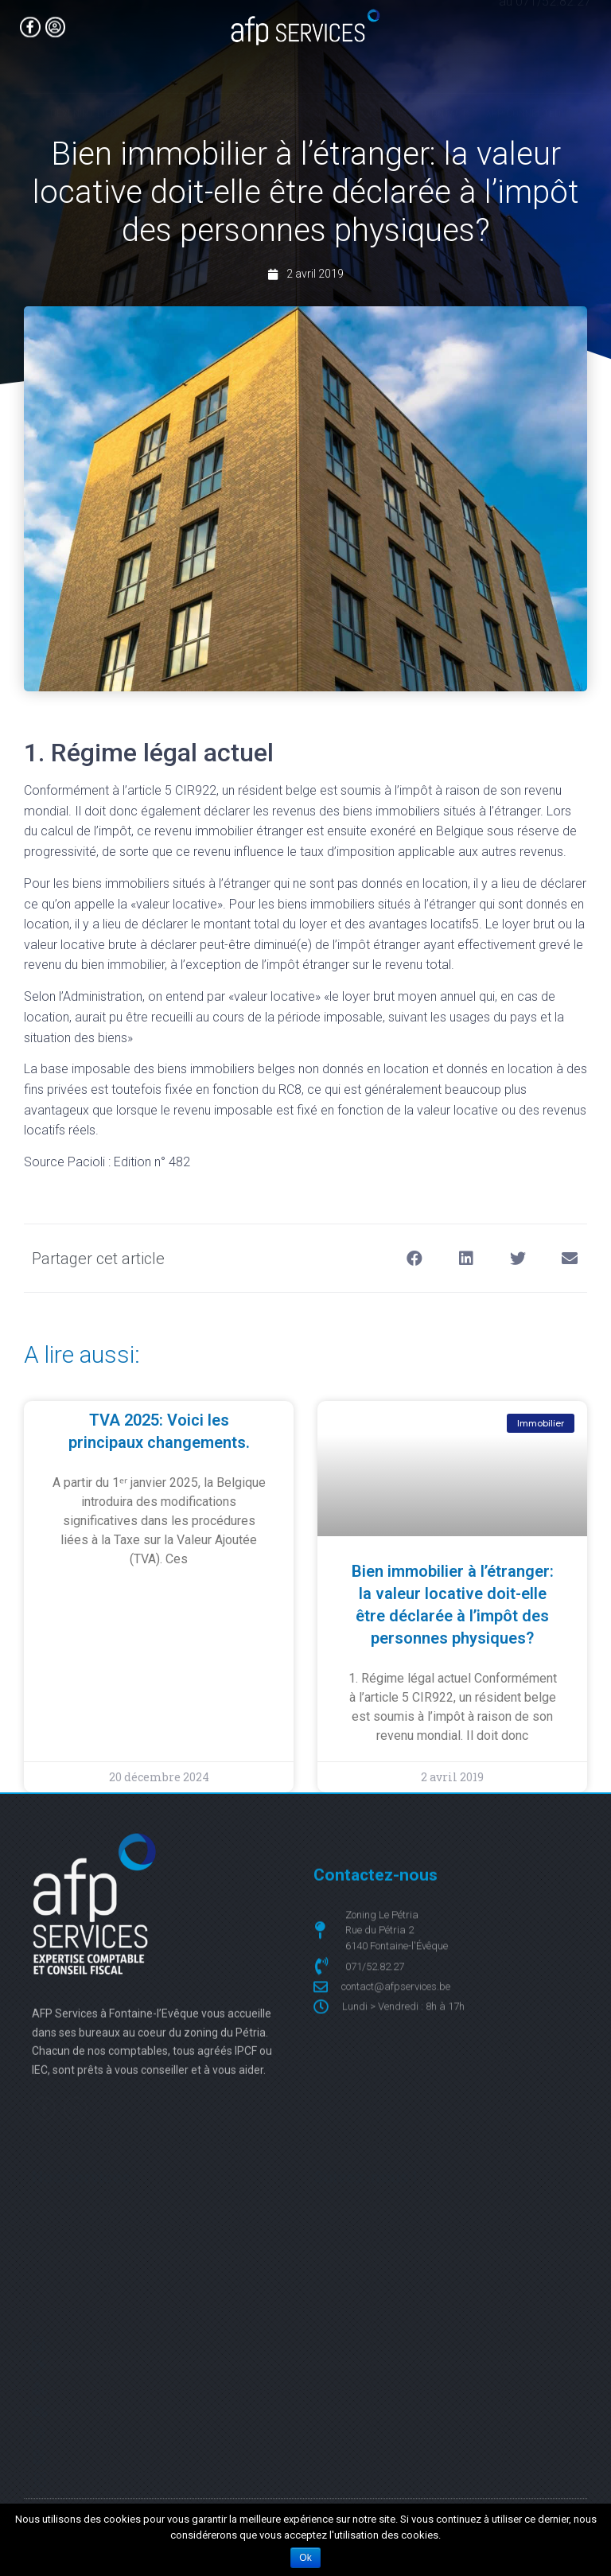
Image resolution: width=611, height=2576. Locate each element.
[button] (414, 1258)
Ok (305, 2557)
